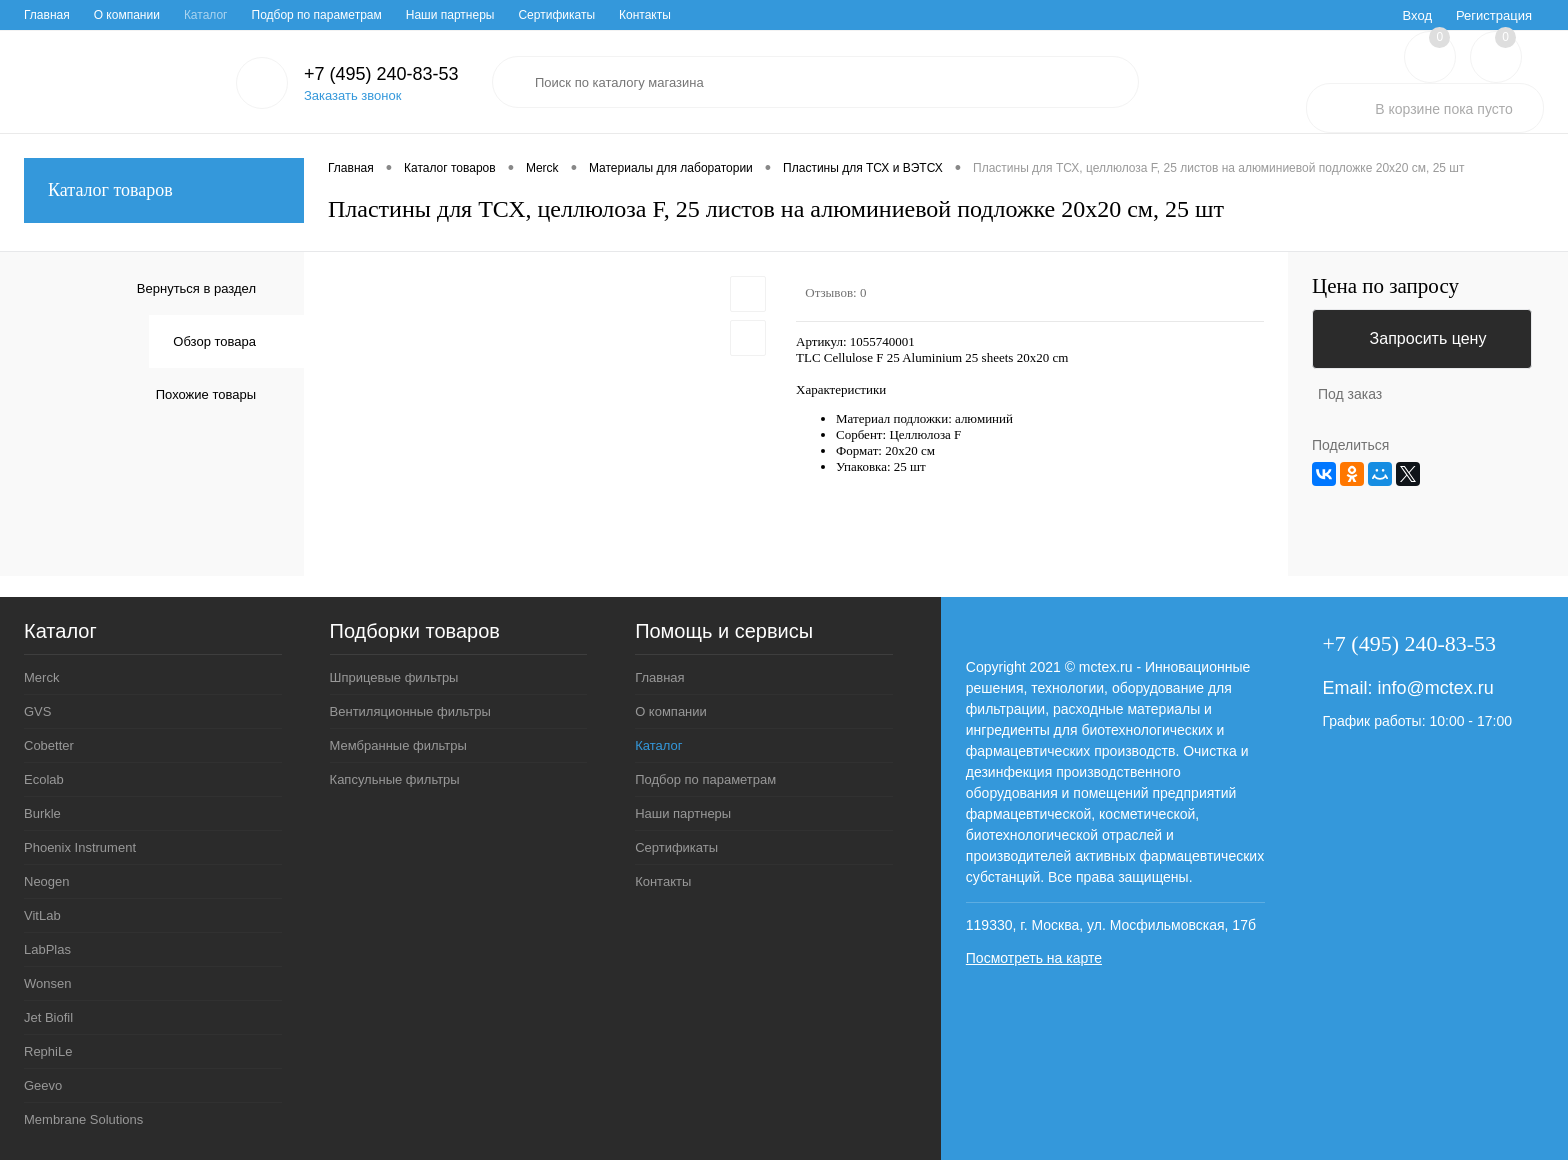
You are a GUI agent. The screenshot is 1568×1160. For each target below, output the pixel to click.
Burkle (42, 813)
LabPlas (47, 949)
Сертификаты (556, 15)
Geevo (43, 1085)
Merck (41, 677)
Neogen (47, 881)
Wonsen (47, 983)
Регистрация (1494, 15)
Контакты (645, 15)
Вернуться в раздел (196, 288)
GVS (37, 711)
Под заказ (1350, 394)
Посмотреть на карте (1034, 958)
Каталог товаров (164, 190)
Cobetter (49, 745)
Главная (47, 15)
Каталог (206, 15)
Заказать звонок (352, 95)
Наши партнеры (450, 15)
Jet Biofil (48, 1017)
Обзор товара (214, 341)
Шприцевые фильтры (394, 677)
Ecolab (44, 779)
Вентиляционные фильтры (410, 711)
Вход (1417, 15)
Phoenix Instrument (80, 847)
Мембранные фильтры (398, 745)
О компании (127, 15)
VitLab (42, 915)
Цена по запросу (1385, 286)
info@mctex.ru (1435, 688)
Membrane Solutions (83, 1119)
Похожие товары (206, 394)
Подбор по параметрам (317, 15)
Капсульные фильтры (395, 779)
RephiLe (48, 1051)
